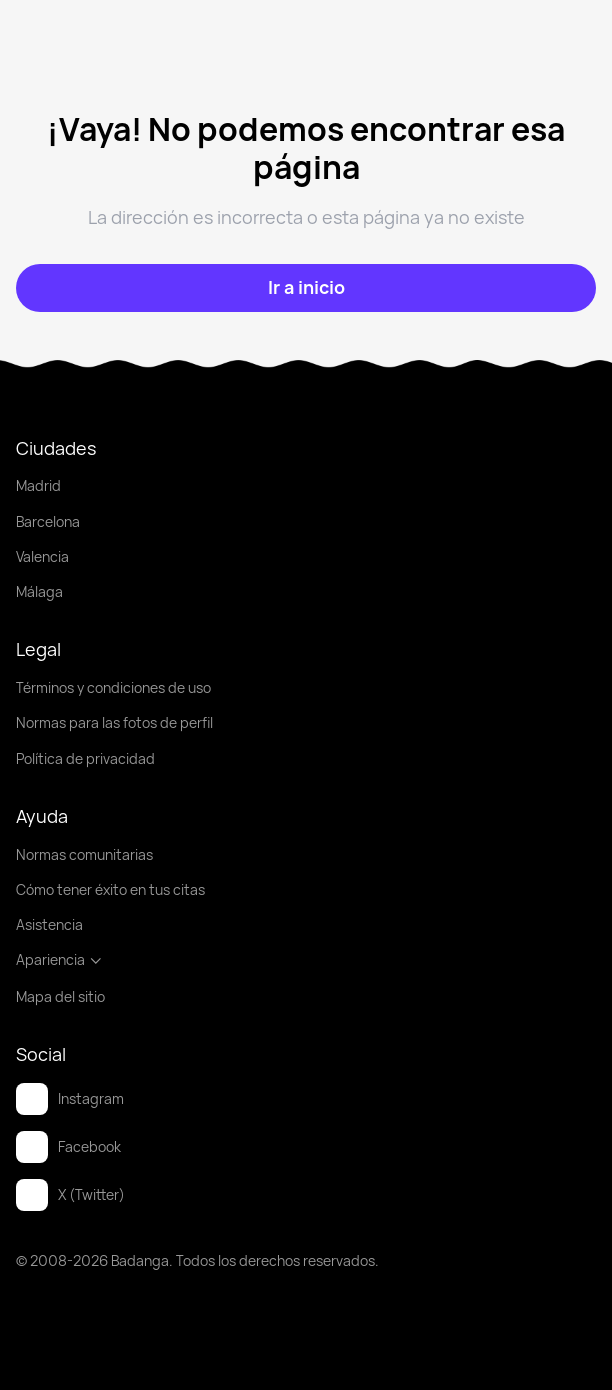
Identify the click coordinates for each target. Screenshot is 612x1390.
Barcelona (48, 521)
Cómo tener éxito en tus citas (110, 889)
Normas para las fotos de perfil (114, 722)
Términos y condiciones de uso (113, 687)
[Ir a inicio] (306, 288)
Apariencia (59, 959)
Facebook (68, 1147)
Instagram (70, 1099)
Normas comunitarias (84, 854)
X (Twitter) (70, 1195)
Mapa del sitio (60, 996)
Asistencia (49, 924)
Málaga (39, 591)
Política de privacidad (85, 758)
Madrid (38, 485)
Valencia (42, 556)
